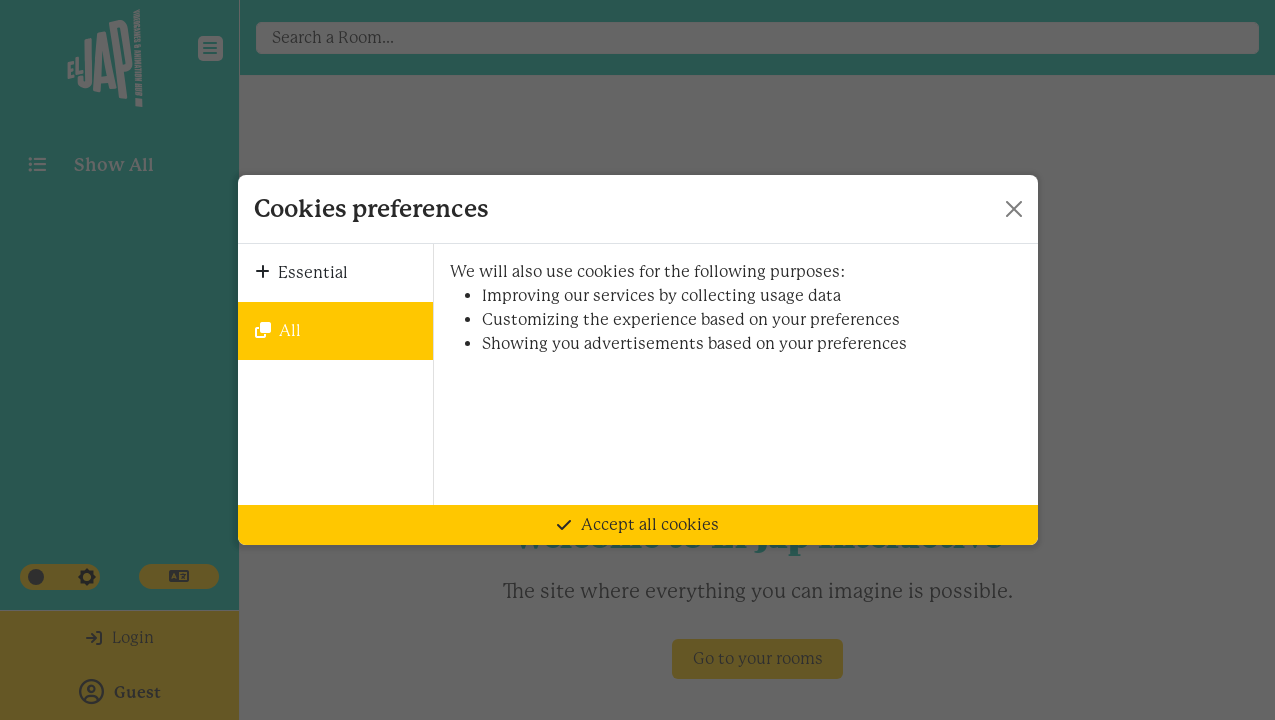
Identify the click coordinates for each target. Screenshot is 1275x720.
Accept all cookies (638, 524)
